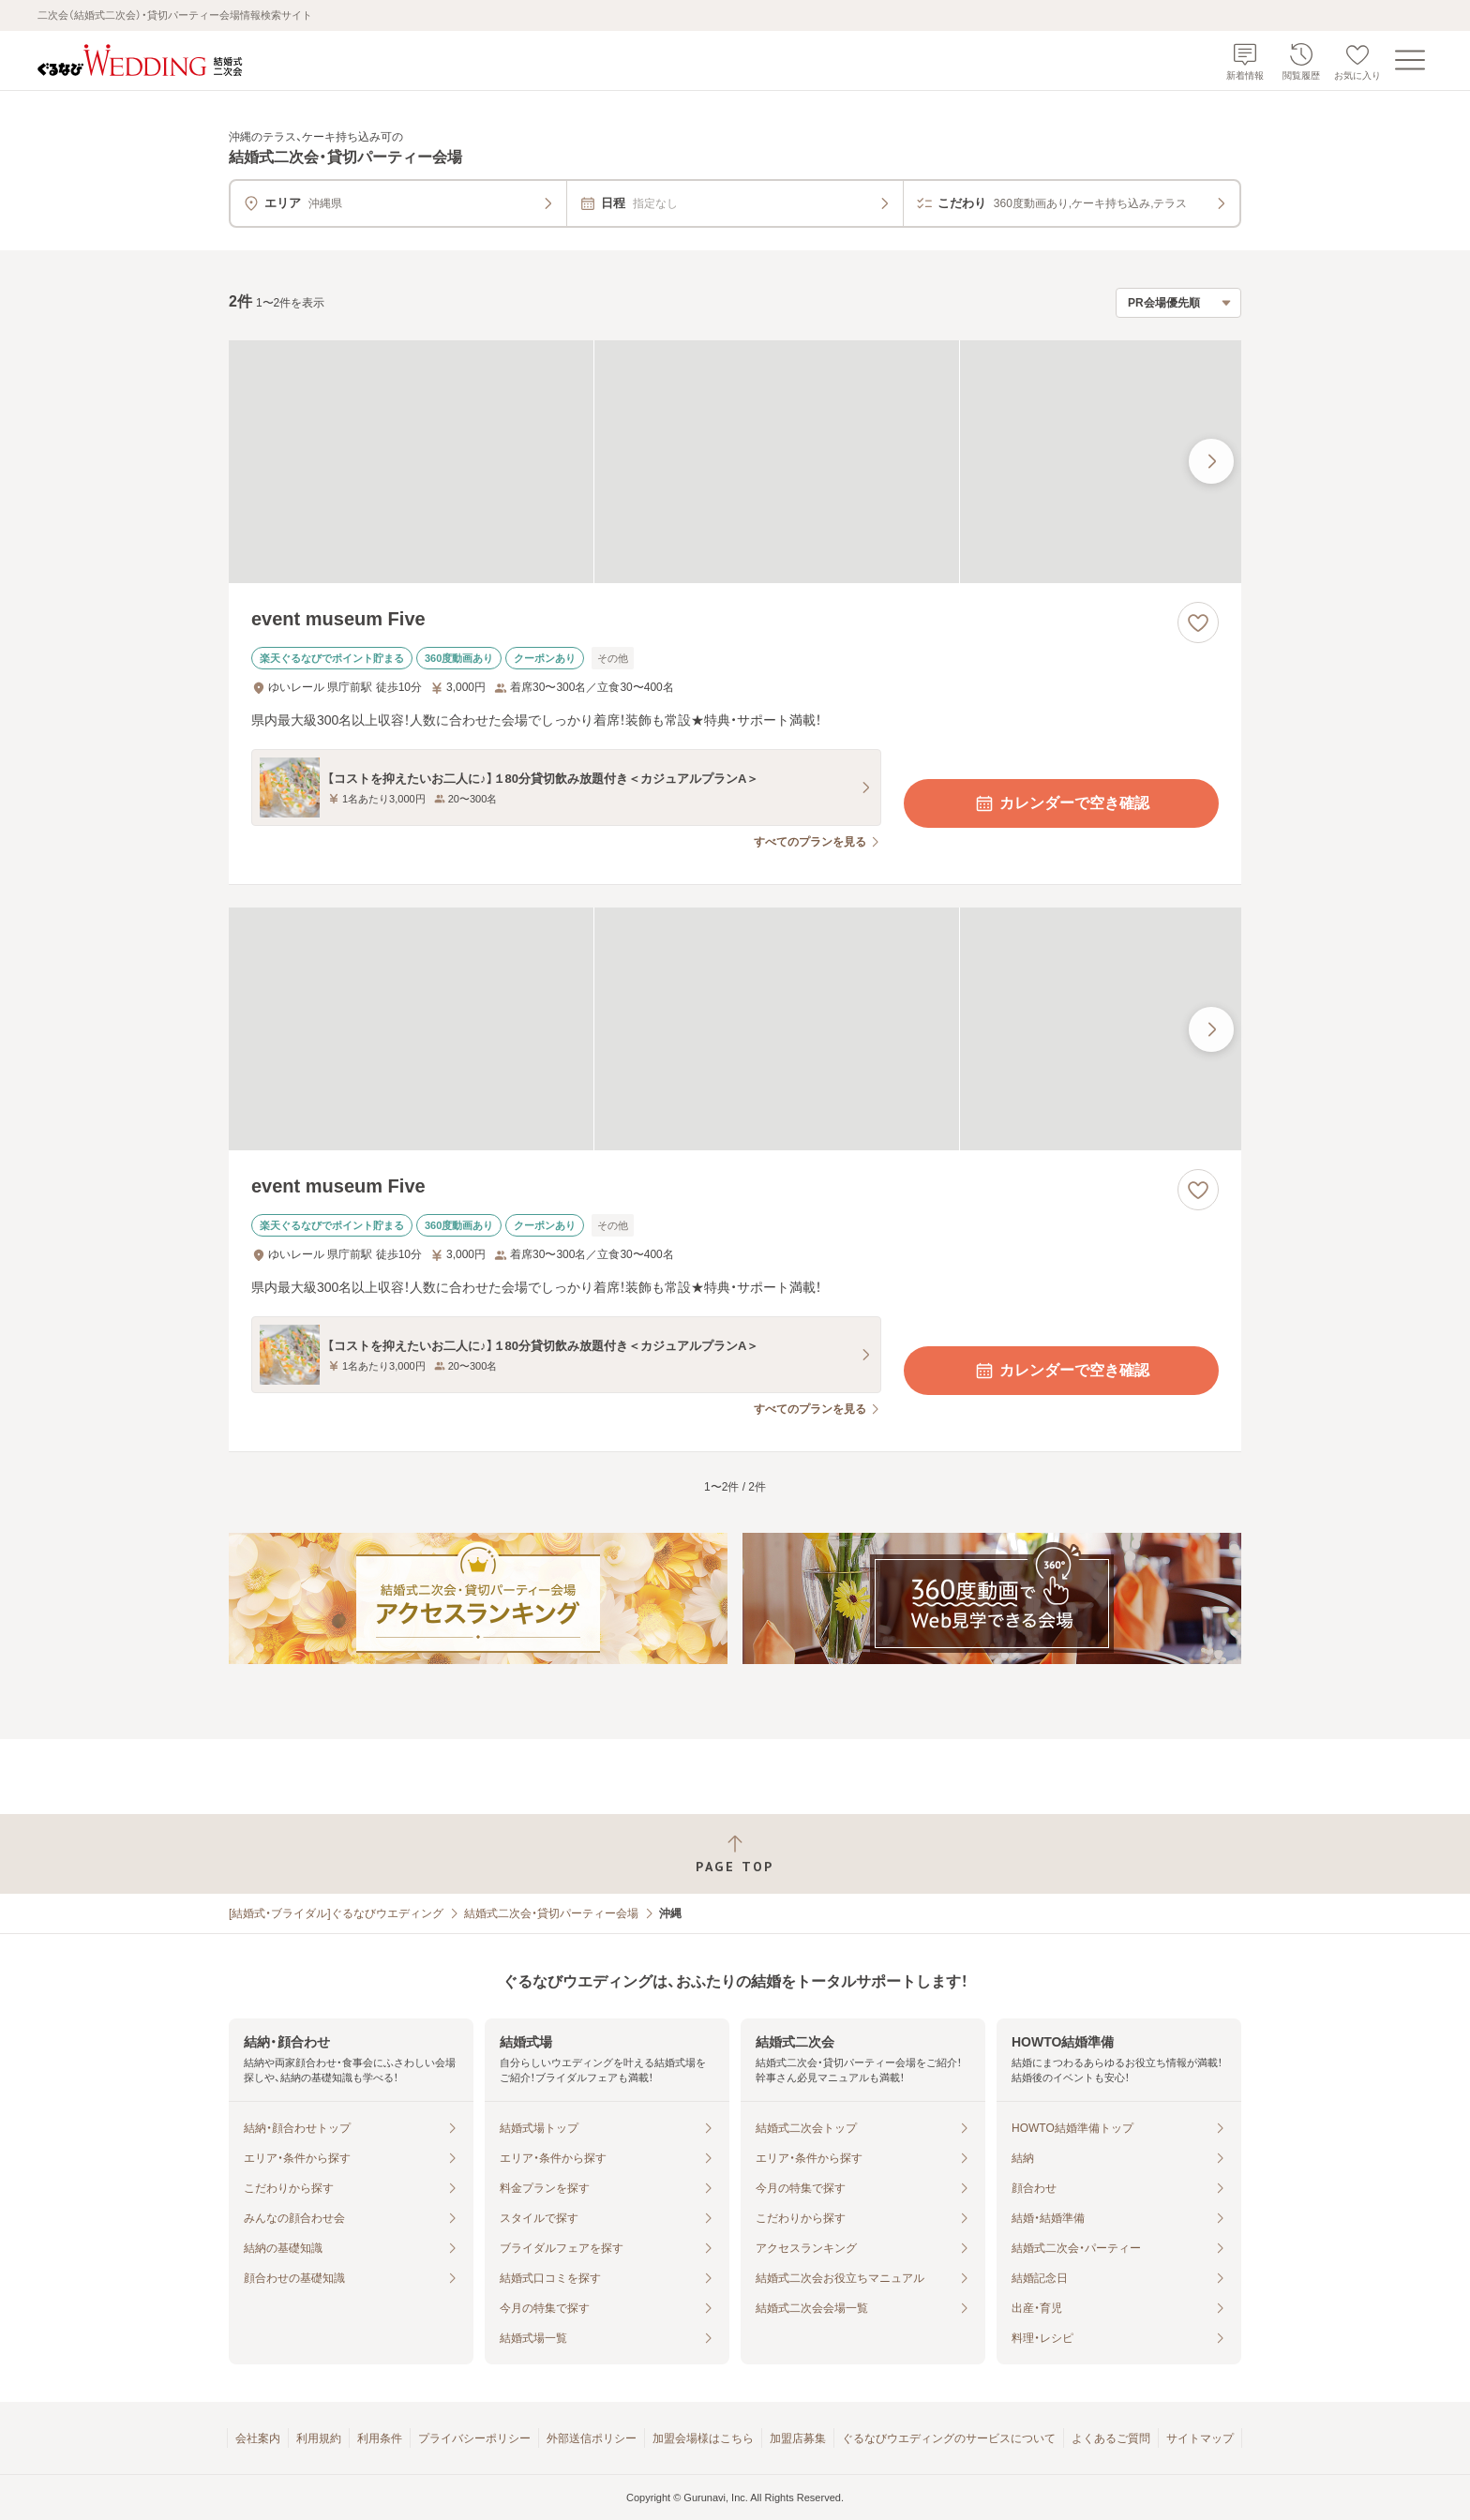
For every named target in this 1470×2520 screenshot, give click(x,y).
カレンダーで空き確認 (1061, 803)
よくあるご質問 (1111, 2438)
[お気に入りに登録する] (1198, 622)
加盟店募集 (798, 2438)
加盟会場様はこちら (703, 2438)
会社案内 (257, 2438)
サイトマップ (1200, 2438)
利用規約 (318, 2438)
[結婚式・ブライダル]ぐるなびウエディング (336, 1913)
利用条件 (379, 2438)
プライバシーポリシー (474, 2438)
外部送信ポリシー (592, 2438)
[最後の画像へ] (1211, 461)
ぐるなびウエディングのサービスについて (949, 2438)
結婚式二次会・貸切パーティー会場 (551, 1913)
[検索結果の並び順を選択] (1178, 303)
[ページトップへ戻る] (735, 1854)
